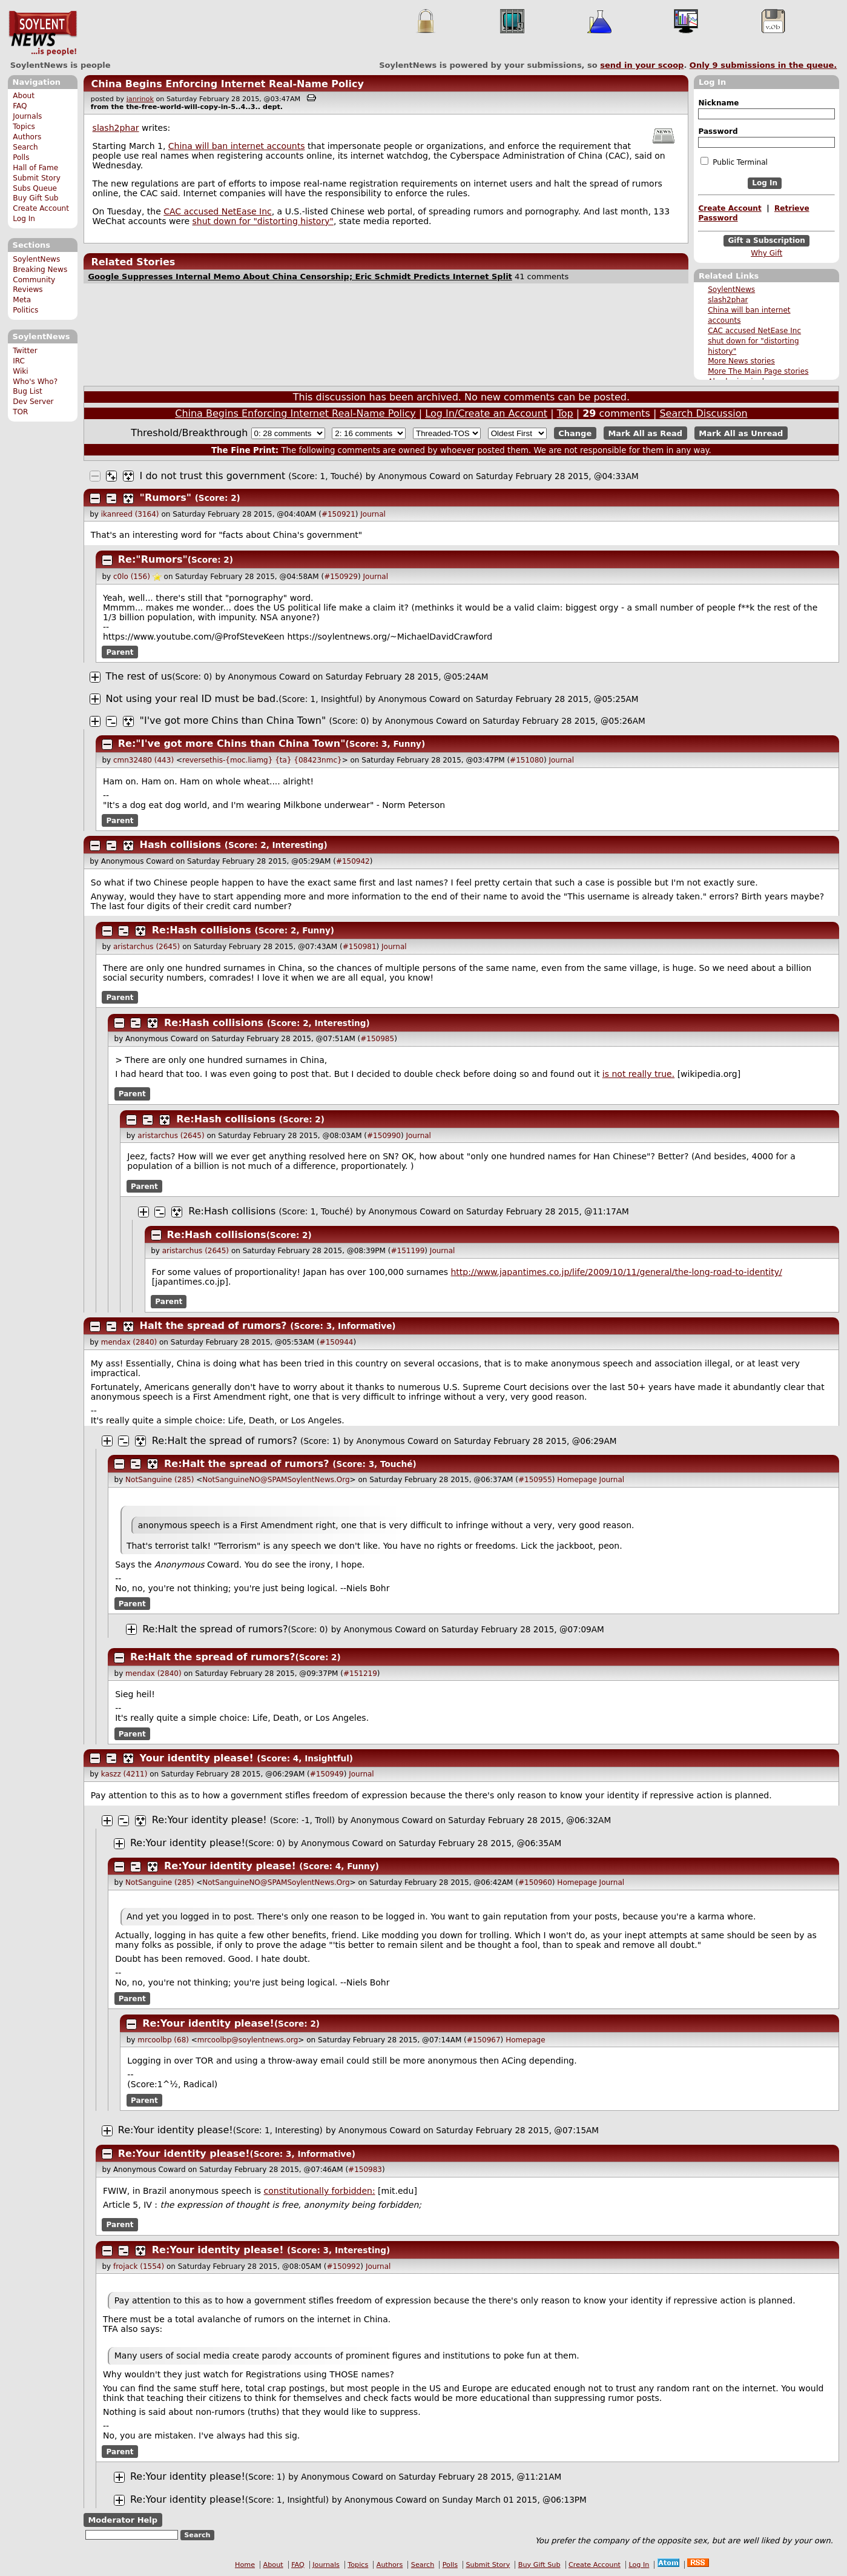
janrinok (140, 99)
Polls (21, 157)
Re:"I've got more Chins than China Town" (232, 743)
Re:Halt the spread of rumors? (224, 1440)
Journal (373, 514)
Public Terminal (733, 162)
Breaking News (40, 269)
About (24, 95)
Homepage (576, 1479)
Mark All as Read (645, 433)
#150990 (384, 1135)
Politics (25, 310)
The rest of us (139, 676)
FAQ (20, 106)
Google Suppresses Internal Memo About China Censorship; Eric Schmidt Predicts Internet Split (300, 276)
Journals (27, 116)
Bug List (27, 391)
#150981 (360, 946)
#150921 (338, 514)
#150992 (343, 2266)
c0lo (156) (131, 576)
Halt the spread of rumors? (213, 1325)
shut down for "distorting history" (263, 221)
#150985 (377, 1039)
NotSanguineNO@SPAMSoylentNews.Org (275, 1479)
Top (565, 413)
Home (245, 2565)
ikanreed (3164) (130, 514)
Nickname (718, 103)
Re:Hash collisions (201, 930)
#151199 (407, 1251)
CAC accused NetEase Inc (754, 330)
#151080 (527, 760)
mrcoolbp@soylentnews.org (247, 2040)
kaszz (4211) (124, 1774)
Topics (24, 126)
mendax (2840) (129, 1342)
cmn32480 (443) (143, 760)
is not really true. (638, 1074)
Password (717, 131)
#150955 (535, 1479)
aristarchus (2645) (146, 946)
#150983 (365, 2169)
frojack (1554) (138, 2266)
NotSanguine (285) (159, 1479)
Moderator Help (122, 2520)
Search (25, 147)
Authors (27, 137)
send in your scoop (642, 65)
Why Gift (766, 253)
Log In (24, 218)
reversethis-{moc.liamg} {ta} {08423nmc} (262, 760)
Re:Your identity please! (209, 1820)
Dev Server (33, 401)
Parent (120, 652)
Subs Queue (35, 188)
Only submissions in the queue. (763, 65)
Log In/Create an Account (486, 413)
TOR (20, 412)
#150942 (353, 861)
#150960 (535, 1882)
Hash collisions (181, 844)
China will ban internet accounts (236, 146)
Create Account (41, 208)
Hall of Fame (35, 168)
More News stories (741, 361)
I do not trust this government (213, 476)
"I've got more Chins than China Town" (233, 720)
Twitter (25, 350)
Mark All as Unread (741, 433)
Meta (22, 300)
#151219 (360, 1673)
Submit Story (37, 178)
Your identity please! (197, 1758)
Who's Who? (35, 381)
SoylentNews (42, 33)
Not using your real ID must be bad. (192, 698)
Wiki (20, 371)
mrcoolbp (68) (163, 2040)
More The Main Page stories (758, 371)
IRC (19, 361)
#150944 (337, 1342)
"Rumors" (165, 497)
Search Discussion (703, 413)
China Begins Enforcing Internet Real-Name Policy (227, 84)
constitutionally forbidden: (319, 2191)
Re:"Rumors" (153, 559)
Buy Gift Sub (35, 198)
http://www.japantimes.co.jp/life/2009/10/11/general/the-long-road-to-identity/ (616, 1272)
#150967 (484, 2040)
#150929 (341, 576)
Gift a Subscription (766, 240)
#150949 (327, 1774)
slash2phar (728, 300)
